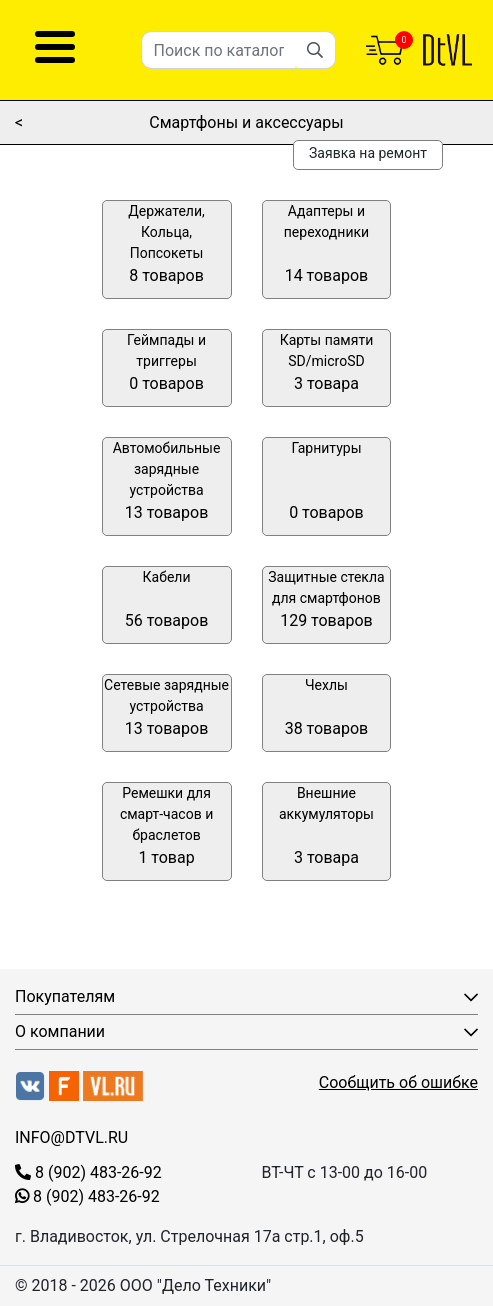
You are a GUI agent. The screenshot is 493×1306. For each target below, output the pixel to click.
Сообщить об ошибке (398, 1082)
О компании (60, 1031)
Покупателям (65, 996)
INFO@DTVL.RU (71, 1137)
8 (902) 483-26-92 (88, 1172)
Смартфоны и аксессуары (246, 122)
